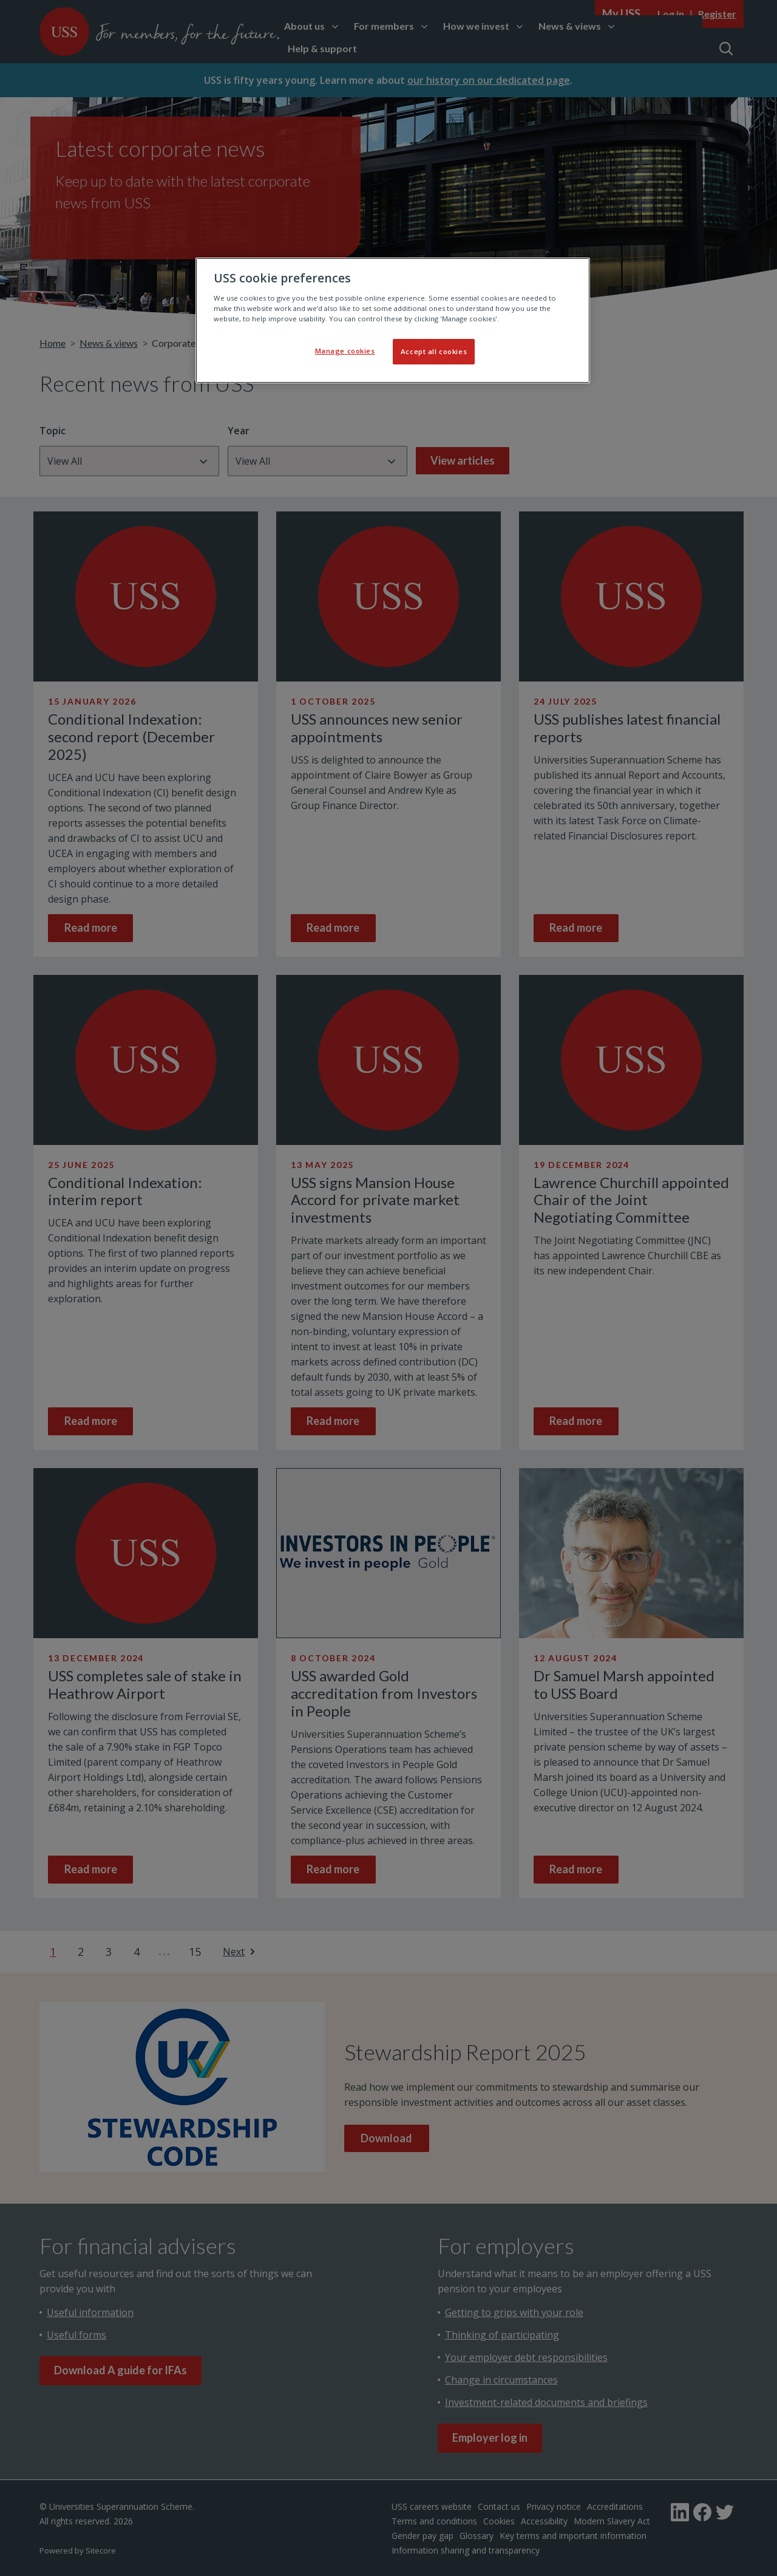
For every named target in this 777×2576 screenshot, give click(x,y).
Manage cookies (345, 350)
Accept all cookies (434, 351)
